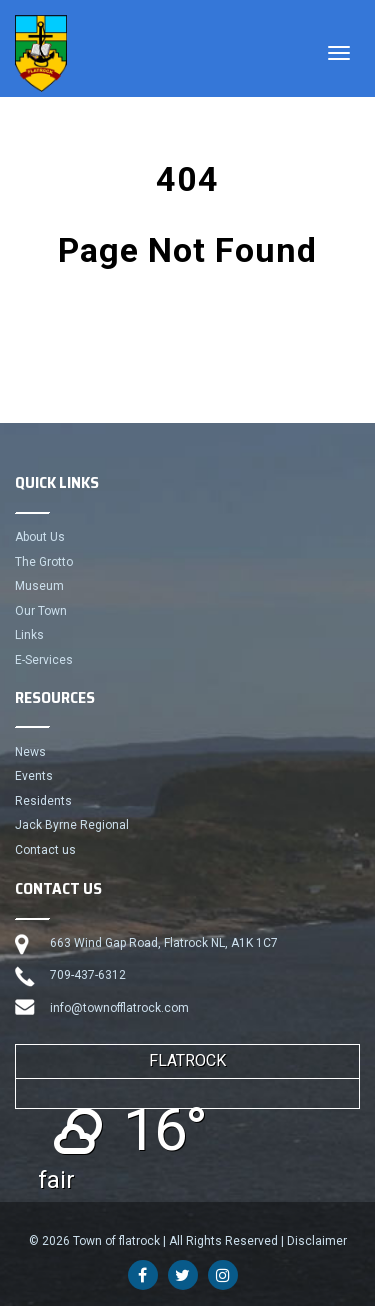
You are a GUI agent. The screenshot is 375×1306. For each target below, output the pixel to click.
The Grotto (44, 562)
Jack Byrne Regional (72, 825)
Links (29, 635)
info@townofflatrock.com (119, 1008)
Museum (39, 586)
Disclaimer (317, 1241)
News (30, 752)
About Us (40, 537)
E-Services (44, 660)
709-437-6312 (88, 975)
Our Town (41, 611)
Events (34, 776)
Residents (43, 801)
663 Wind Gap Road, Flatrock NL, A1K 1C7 (164, 943)
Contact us (45, 850)
